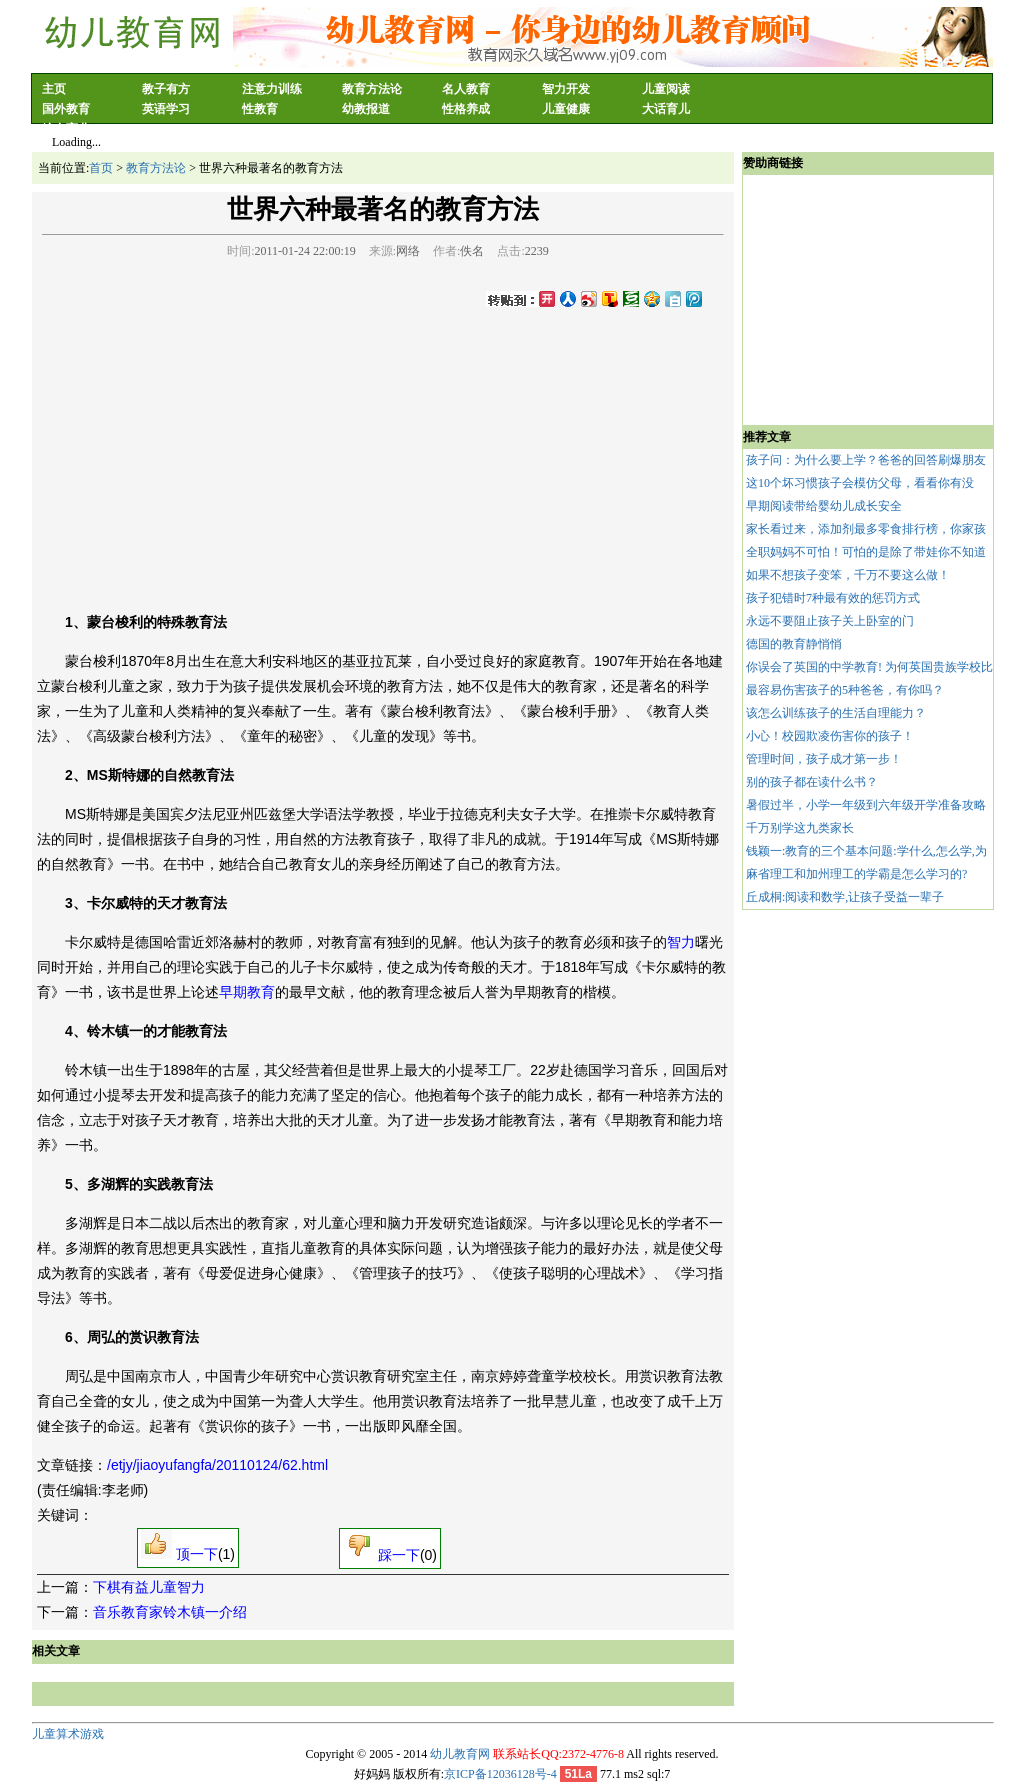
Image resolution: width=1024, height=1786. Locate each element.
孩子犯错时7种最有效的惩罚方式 (833, 598)
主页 (54, 89)
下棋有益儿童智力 (149, 1587)
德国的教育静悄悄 (794, 644)
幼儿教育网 (460, 1754)
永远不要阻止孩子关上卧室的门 (830, 621)
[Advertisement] (383, 456)
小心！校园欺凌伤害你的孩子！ (830, 736)
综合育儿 (66, 129)
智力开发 (566, 89)
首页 (101, 168)
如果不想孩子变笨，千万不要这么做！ (848, 575)
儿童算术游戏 (68, 1734)
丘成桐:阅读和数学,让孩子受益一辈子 (845, 897)
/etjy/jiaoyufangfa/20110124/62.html (217, 1465)
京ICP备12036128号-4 (500, 1774)
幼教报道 (366, 109)
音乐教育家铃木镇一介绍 (170, 1612)
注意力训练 (272, 89)
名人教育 (466, 89)
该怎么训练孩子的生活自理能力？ (836, 713)
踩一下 (381, 1555)
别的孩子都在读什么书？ (812, 782)
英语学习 (166, 109)
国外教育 (66, 109)
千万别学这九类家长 (800, 828)
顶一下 (179, 1554)
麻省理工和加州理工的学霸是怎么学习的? (856, 874)
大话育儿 (666, 109)
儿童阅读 (666, 89)
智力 (681, 942)
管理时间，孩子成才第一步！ (824, 759)
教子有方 (166, 89)
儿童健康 (566, 109)
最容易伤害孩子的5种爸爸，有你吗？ (845, 690)
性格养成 (466, 109)
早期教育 (247, 992)
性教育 (260, 109)
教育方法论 (372, 89)
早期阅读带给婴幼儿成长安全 (824, 506)
